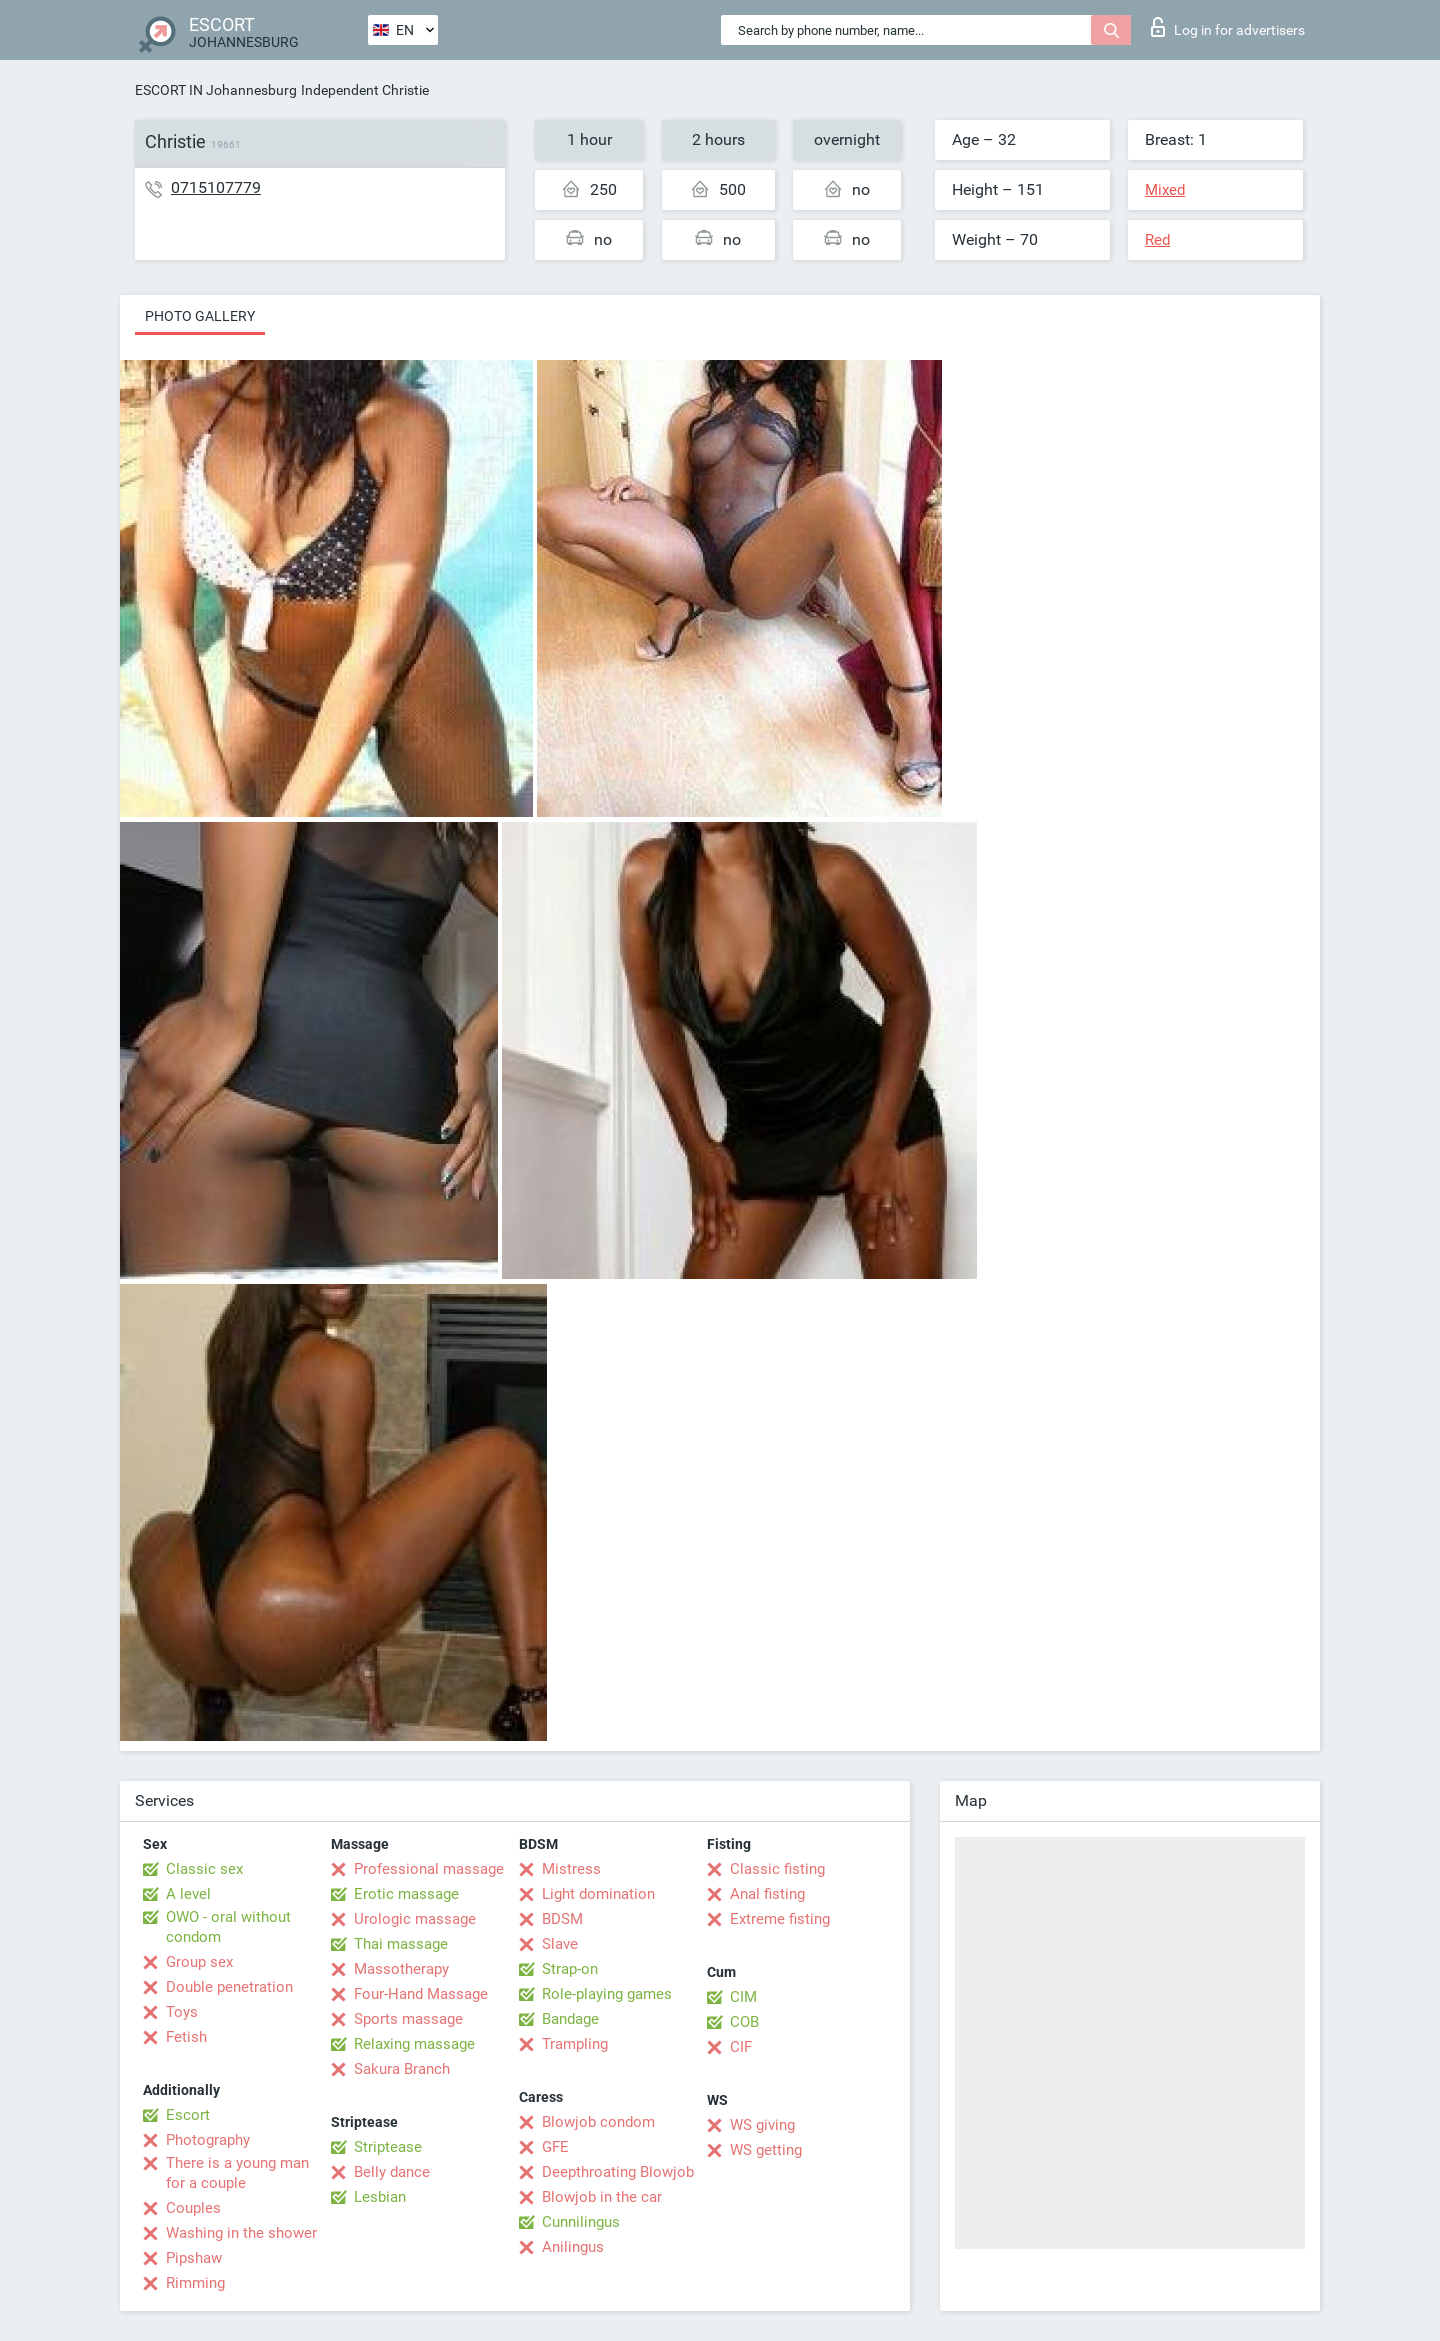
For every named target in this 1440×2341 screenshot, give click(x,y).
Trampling (575, 2044)
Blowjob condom (598, 2122)
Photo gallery (200, 316)
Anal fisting (767, 1894)
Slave (560, 1944)
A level (188, 1894)
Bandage (570, 2019)
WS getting (766, 2150)
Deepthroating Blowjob (618, 2172)
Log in (1228, 27)
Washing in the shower (241, 2233)
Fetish (186, 2037)
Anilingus (573, 2247)
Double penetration (229, 1987)
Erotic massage (406, 1894)
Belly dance (392, 2172)
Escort (188, 2115)
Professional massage (429, 1869)
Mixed (1165, 190)
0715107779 (216, 187)
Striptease (388, 2147)
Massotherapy (401, 1969)
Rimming (195, 2283)
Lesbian (380, 2197)
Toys (182, 2012)
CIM (743, 1997)
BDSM (562, 1919)
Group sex (199, 1962)
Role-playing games (607, 1994)
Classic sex (204, 1869)
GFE (555, 2147)
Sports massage (408, 2019)
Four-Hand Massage (421, 1994)
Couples (193, 2208)
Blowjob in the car (602, 2197)
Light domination (598, 1894)
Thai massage (401, 1944)
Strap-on (570, 1969)
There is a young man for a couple (237, 2173)
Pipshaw (194, 2258)
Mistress (571, 1869)
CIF (741, 2047)
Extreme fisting (780, 1919)
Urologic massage (415, 1919)
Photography (208, 2140)
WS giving (762, 2125)
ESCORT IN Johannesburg (216, 90)
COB (744, 2022)
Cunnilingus (581, 2222)
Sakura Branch (402, 2069)
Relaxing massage (414, 2044)
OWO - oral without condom (228, 1927)
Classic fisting (777, 1869)
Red (1157, 240)
